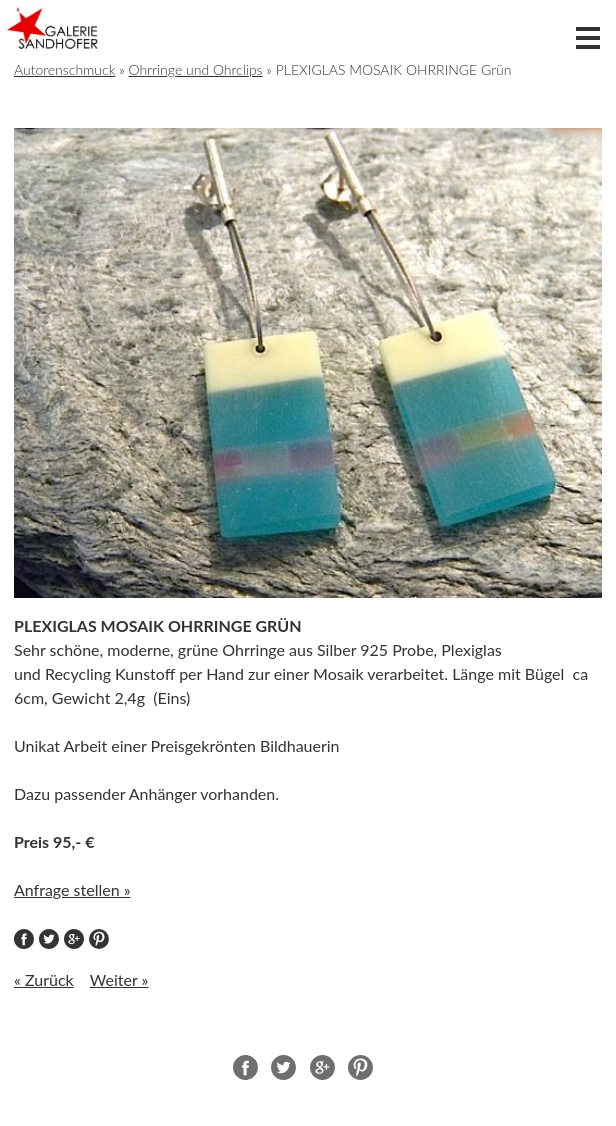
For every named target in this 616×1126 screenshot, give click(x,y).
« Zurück (44, 979)
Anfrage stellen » (72, 889)
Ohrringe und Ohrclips (195, 69)
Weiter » (119, 979)
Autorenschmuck (64, 69)
